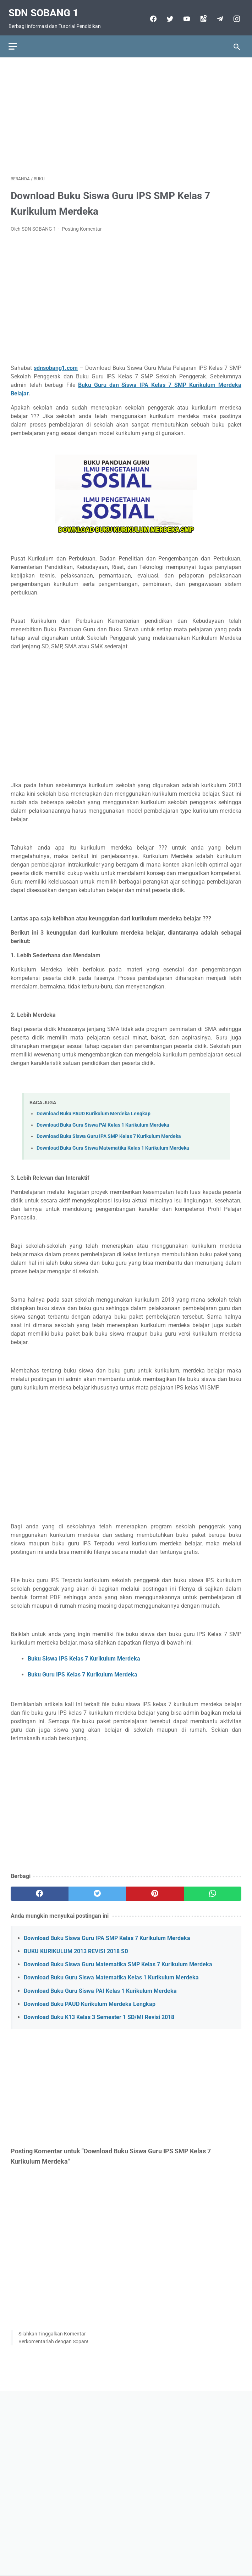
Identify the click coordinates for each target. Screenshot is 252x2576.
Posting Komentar (82, 224)
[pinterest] (155, 1889)
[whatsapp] (213, 1889)
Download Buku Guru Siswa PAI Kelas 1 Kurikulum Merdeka (103, 1120)
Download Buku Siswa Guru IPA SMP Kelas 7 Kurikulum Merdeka (109, 1131)
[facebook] (150, 14)
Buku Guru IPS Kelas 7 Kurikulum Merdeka (82, 1669)
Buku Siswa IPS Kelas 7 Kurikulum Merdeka (84, 1653)
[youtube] (183, 14)
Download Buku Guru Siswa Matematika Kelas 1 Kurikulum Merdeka (113, 1143)
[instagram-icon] (233, 14)
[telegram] (217, 14)
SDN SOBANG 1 (46, 8)
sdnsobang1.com (56, 363)
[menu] (15, 39)
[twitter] (167, 14)
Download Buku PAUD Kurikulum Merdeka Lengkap (93, 1109)
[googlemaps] (200, 14)
